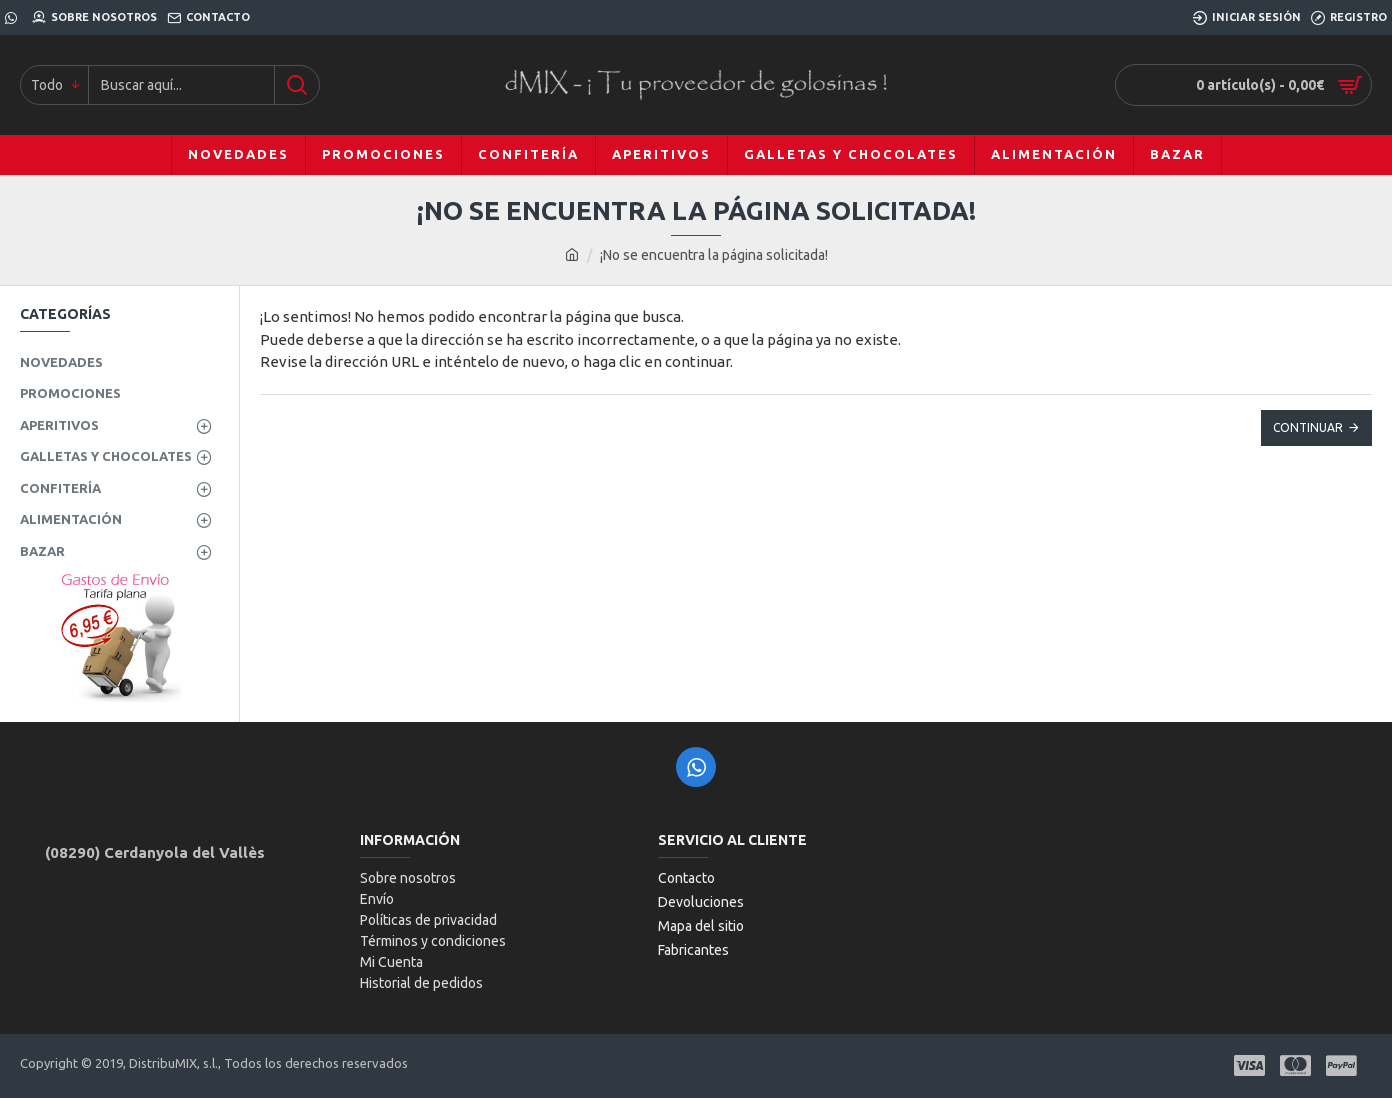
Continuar (1308, 427)
